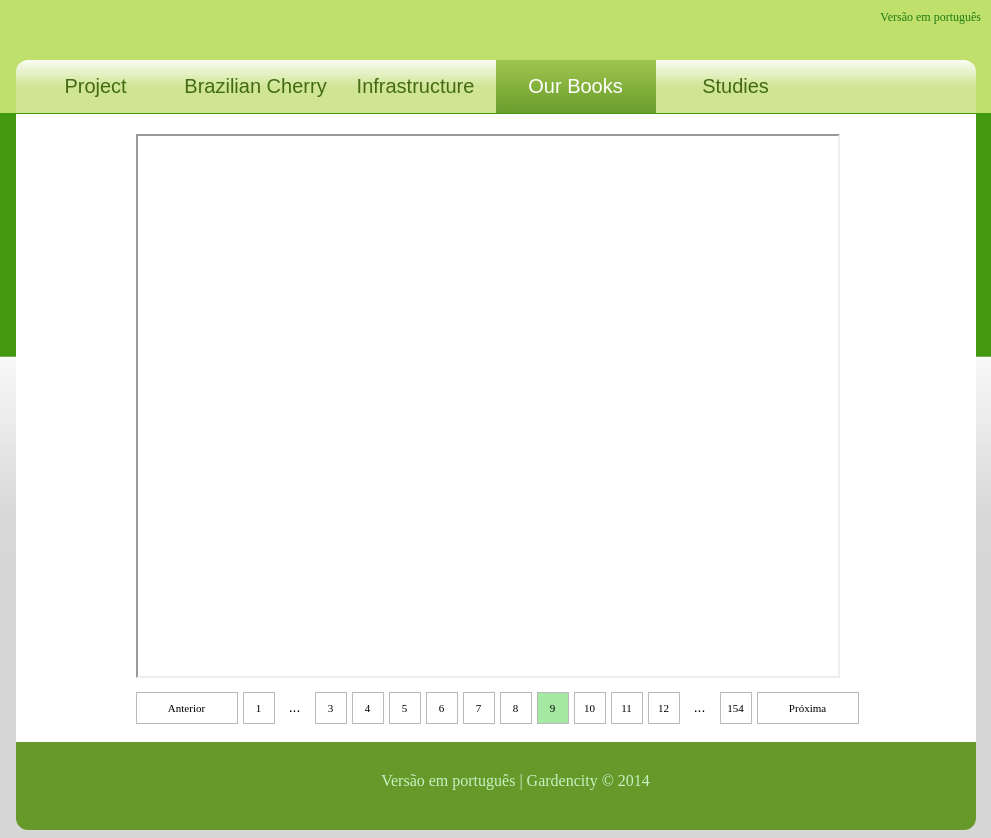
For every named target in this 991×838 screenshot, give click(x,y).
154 (735, 708)
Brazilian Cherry (255, 86)
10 (589, 708)
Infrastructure (416, 86)
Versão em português (930, 17)
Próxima (807, 708)
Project (95, 86)
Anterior (186, 708)
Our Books (575, 86)
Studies (735, 86)
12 (663, 708)
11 (626, 708)
